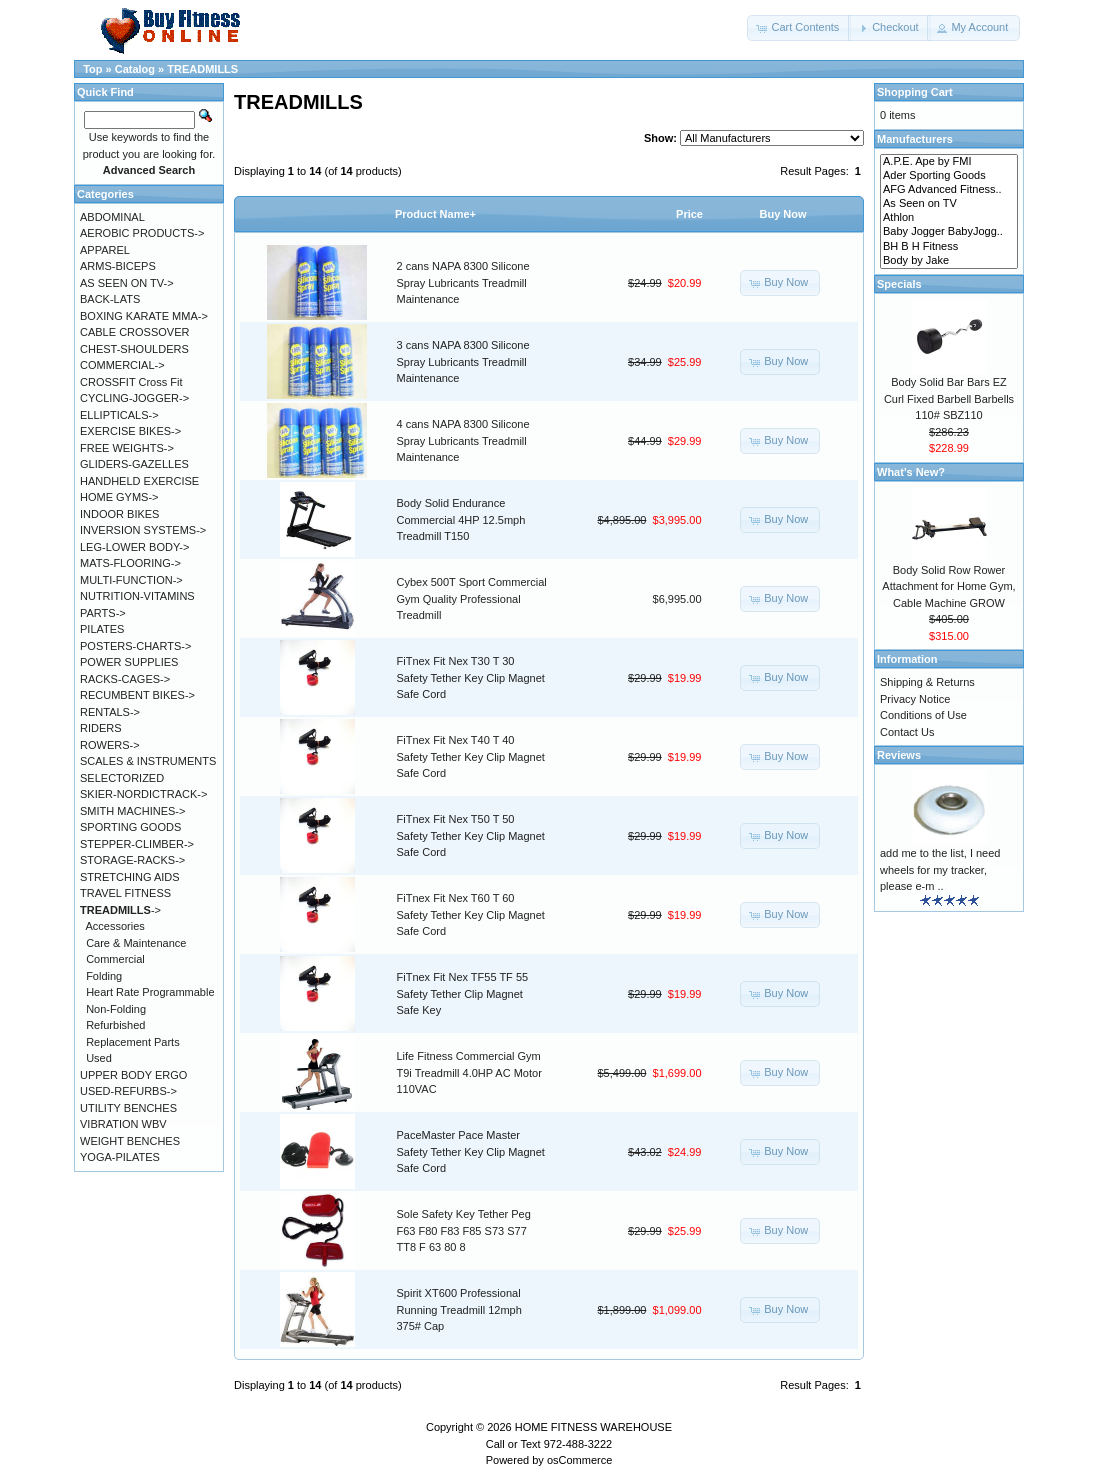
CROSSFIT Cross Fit (131, 382)
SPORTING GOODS (130, 827)
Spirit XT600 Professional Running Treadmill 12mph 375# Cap (459, 1309)
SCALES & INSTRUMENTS (148, 761)
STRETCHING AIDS (130, 877)
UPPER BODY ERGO (133, 1075)
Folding (104, 976)
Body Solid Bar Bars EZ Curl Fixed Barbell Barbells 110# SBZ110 (949, 398)
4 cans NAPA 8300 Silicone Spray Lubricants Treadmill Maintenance (463, 440)
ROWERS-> (110, 745)
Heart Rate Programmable (150, 992)
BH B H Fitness (949, 247)
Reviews (899, 755)
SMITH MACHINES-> (132, 811)
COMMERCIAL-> (122, 365)
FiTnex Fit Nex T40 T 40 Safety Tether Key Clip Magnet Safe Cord (471, 756)
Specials (899, 284)
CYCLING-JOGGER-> (134, 398)
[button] (799, 28)
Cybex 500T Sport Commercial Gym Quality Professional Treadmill (472, 598)
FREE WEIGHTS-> (127, 448)
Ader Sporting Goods (949, 176)
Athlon (949, 218)
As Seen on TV (949, 204)
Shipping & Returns (927, 682)
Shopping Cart (915, 92)
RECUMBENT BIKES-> (137, 695)
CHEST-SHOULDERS (134, 349)
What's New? (911, 472)
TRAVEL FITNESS (125, 893)
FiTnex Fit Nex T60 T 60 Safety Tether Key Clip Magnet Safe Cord (471, 914)
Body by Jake (949, 261)
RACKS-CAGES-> (125, 679)
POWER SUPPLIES (129, 662)
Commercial (115, 959)
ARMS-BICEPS (118, 266)
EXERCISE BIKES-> (130, 431)
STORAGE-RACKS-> (132, 860)
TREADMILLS (202, 69)
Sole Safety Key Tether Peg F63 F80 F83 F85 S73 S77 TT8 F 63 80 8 (464, 1230)
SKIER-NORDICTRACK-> (143, 794)
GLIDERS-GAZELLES (134, 464)
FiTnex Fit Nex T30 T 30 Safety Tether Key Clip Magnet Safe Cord (471, 677)
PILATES (102, 629)
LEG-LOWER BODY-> (134, 547)
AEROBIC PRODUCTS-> (142, 233)
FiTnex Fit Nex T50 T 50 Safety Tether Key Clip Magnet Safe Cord (471, 835)
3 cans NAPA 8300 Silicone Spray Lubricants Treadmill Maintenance (463, 361)
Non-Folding (116, 1009)
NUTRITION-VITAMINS (137, 596)
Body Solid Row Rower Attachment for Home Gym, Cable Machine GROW (948, 586)
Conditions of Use (923, 715)
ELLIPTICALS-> (119, 415)
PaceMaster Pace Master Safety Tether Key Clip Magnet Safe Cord (471, 1151)
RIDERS (101, 728)
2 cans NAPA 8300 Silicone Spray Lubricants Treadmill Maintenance (463, 282)
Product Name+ (435, 214)
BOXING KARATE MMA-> (144, 316)
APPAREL (105, 250)
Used (99, 1058)
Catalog (135, 69)
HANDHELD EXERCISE (139, 481)
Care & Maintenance (136, 943)
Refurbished (115, 1025)
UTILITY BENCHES (128, 1108)
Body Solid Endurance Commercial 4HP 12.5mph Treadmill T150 (461, 519)
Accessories (115, 926)
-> (120, 910)
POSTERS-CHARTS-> (135, 646)
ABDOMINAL (112, 217)
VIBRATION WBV (123, 1124)
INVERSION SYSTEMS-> (143, 530)
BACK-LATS (110, 299)
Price (689, 214)
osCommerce (579, 1460)
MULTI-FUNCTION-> (131, 580)
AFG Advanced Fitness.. (949, 190)
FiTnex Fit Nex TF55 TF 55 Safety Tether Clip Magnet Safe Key (463, 993)
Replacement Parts (133, 1042)
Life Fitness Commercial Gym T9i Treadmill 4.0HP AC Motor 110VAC (469, 1072)
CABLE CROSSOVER (134, 332)
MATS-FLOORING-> (130, 563)
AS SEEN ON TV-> (127, 283)
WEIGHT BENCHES (130, 1141)
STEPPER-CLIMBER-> (137, 844)
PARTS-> (103, 613)
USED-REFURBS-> (128, 1091)
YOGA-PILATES (120, 1157)
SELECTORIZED (122, 778)
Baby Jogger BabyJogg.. (949, 232)
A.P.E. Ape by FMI (949, 162)
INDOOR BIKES (119, 514)
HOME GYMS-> (119, 497)
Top (92, 69)
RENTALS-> (110, 712)
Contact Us (907, 732)
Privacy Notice (915, 699)
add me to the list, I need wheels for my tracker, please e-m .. (940, 869)
